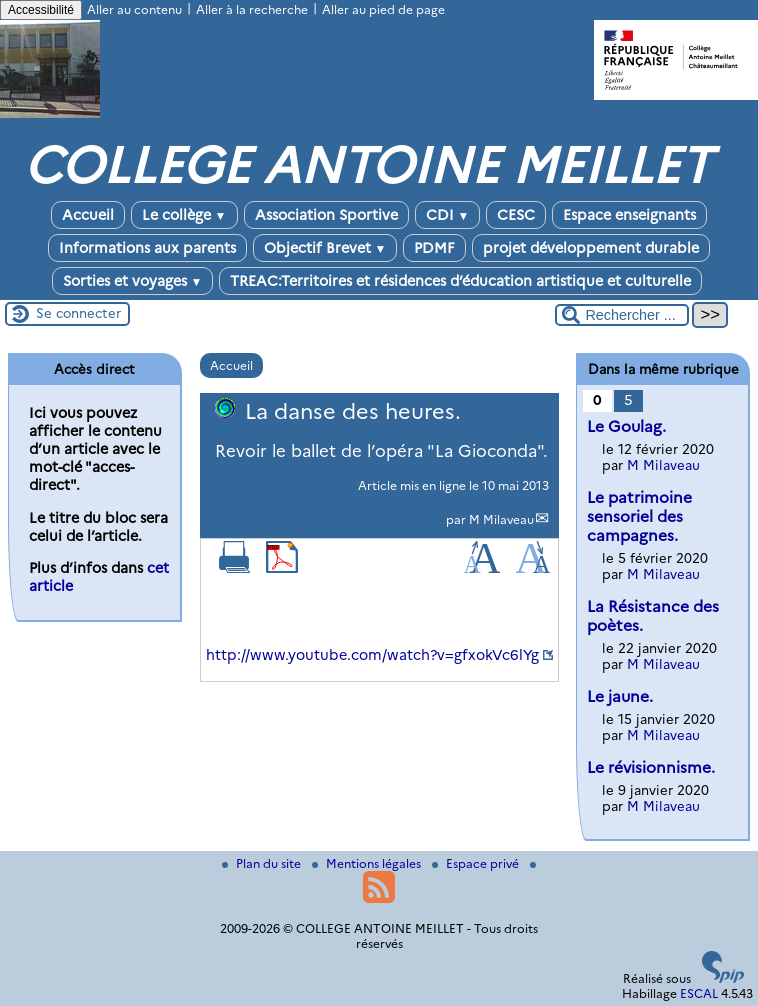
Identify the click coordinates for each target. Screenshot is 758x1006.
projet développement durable (591, 248)
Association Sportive (326, 215)
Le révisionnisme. (651, 767)
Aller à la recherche (252, 9)
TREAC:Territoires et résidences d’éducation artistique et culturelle (460, 281)
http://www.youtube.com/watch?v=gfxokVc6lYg (372, 655)
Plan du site (263, 863)
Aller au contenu (134, 9)
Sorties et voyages (133, 281)
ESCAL (699, 993)
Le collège (184, 215)
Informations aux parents (147, 248)
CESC (516, 215)
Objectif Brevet (325, 248)
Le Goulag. (626, 426)
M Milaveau (501, 519)
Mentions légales (368, 863)
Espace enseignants (629, 215)
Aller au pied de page (383, 9)
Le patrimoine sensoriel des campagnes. (639, 516)
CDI (448, 215)
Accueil (88, 215)
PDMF (434, 248)
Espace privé (477, 863)
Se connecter (78, 313)
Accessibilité (41, 10)
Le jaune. (620, 696)
